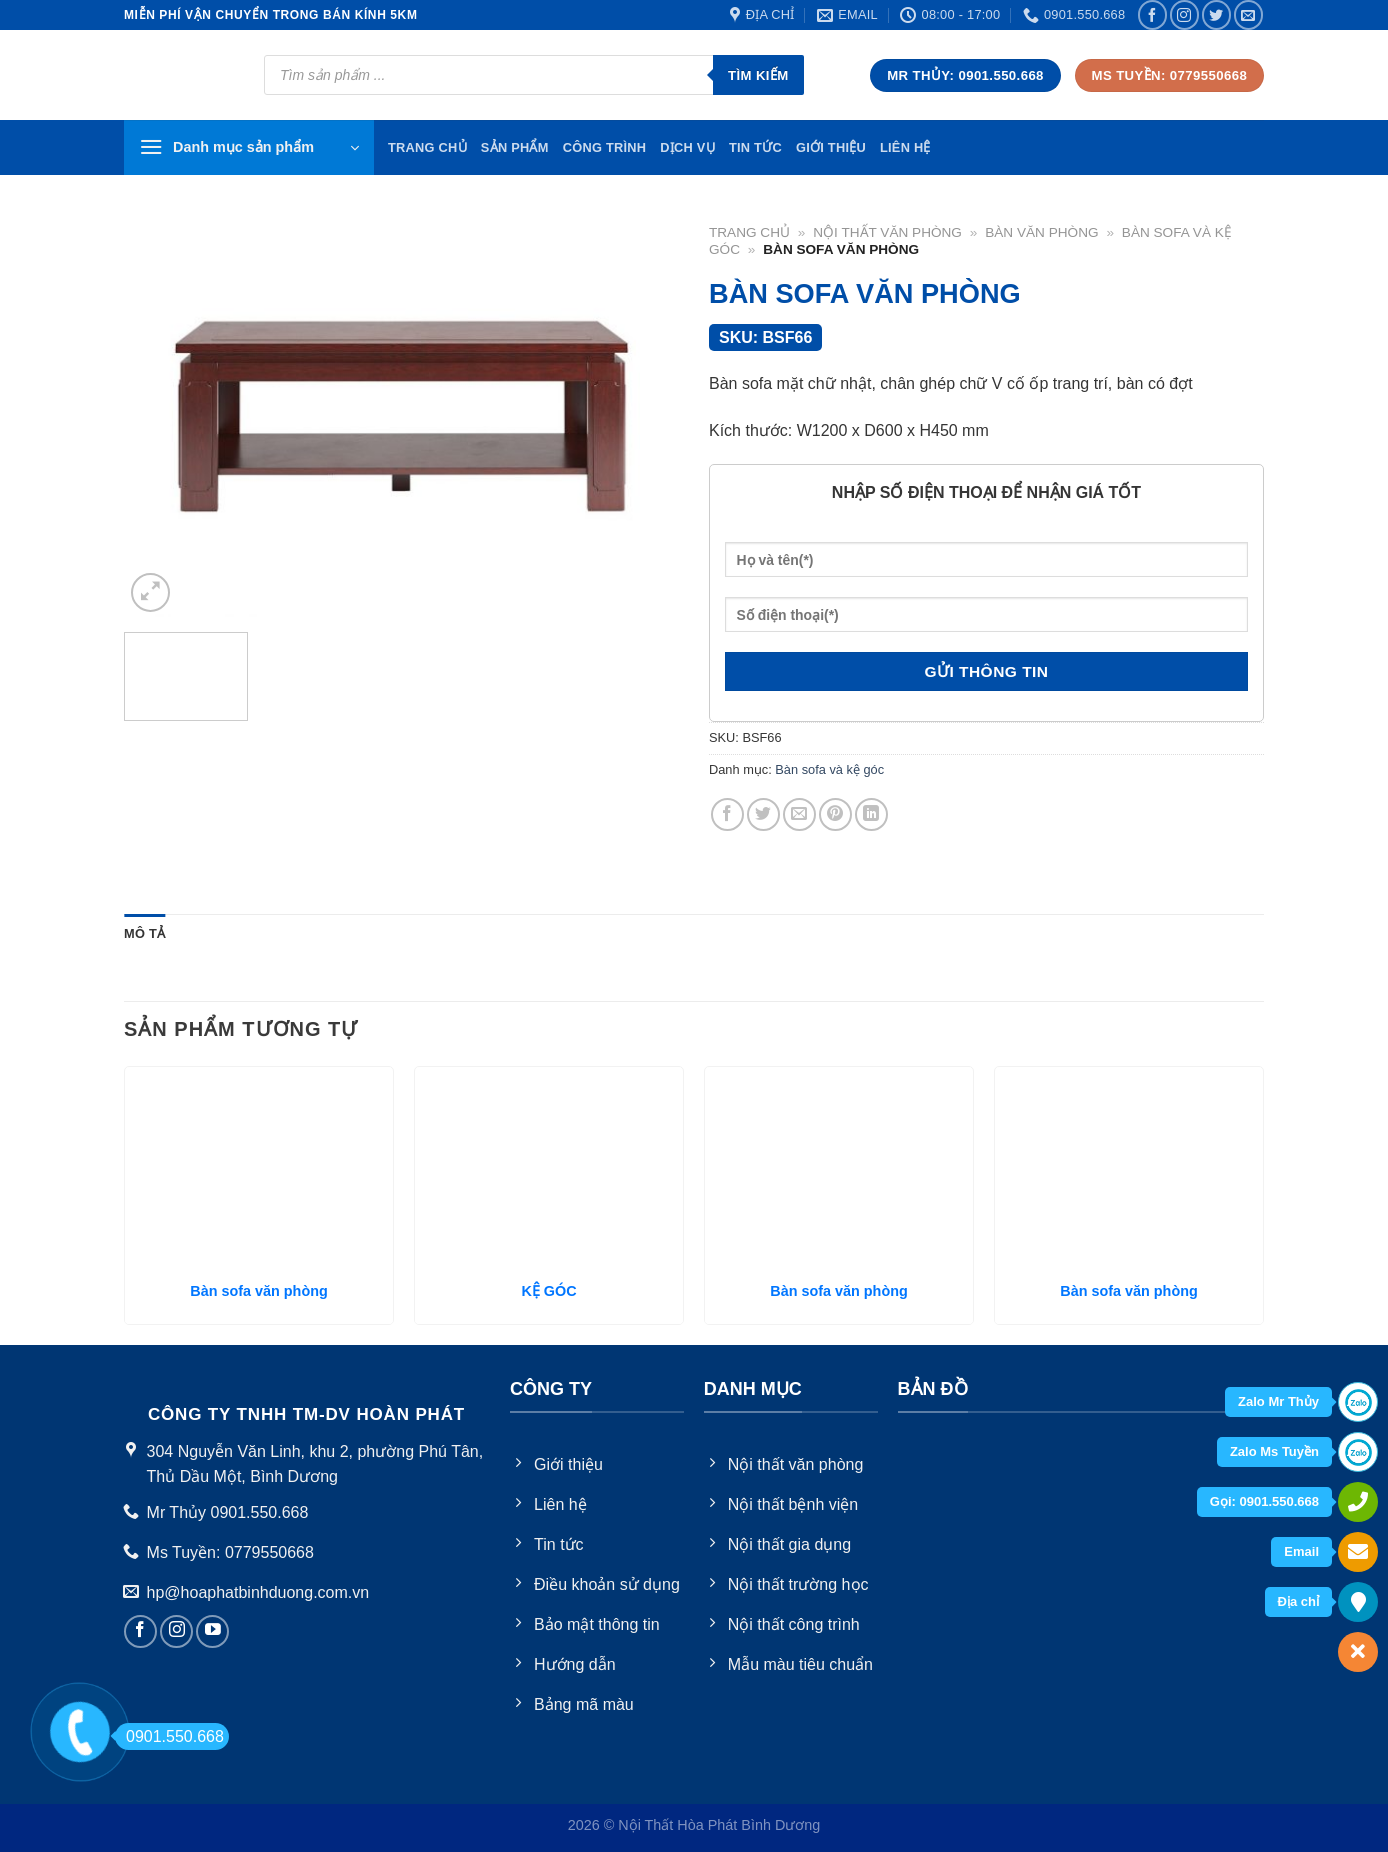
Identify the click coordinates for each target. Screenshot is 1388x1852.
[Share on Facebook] (727, 814)
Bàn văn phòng (1041, 232)
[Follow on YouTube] (212, 1631)
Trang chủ (749, 232)
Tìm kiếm (758, 75)
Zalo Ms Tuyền (1274, 1451)
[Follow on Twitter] (1216, 14)
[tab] (144, 934)
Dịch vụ (687, 147)
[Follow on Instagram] (1184, 14)
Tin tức (755, 147)
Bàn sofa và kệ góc (829, 769)
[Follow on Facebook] (1152, 14)
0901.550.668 (169, 1736)
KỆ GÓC (548, 1291)
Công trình (605, 147)
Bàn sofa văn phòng (259, 1291)
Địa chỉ (1298, 1601)
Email (1301, 1551)
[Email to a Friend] (799, 814)
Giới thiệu (831, 147)
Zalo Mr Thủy (1278, 1401)
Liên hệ (905, 147)
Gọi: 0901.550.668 (1264, 1501)
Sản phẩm (515, 147)
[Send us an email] (1248, 14)
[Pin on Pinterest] (835, 814)
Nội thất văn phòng (887, 232)
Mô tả (144, 933)
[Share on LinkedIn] (871, 814)
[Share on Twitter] (763, 814)
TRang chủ (427, 147)
